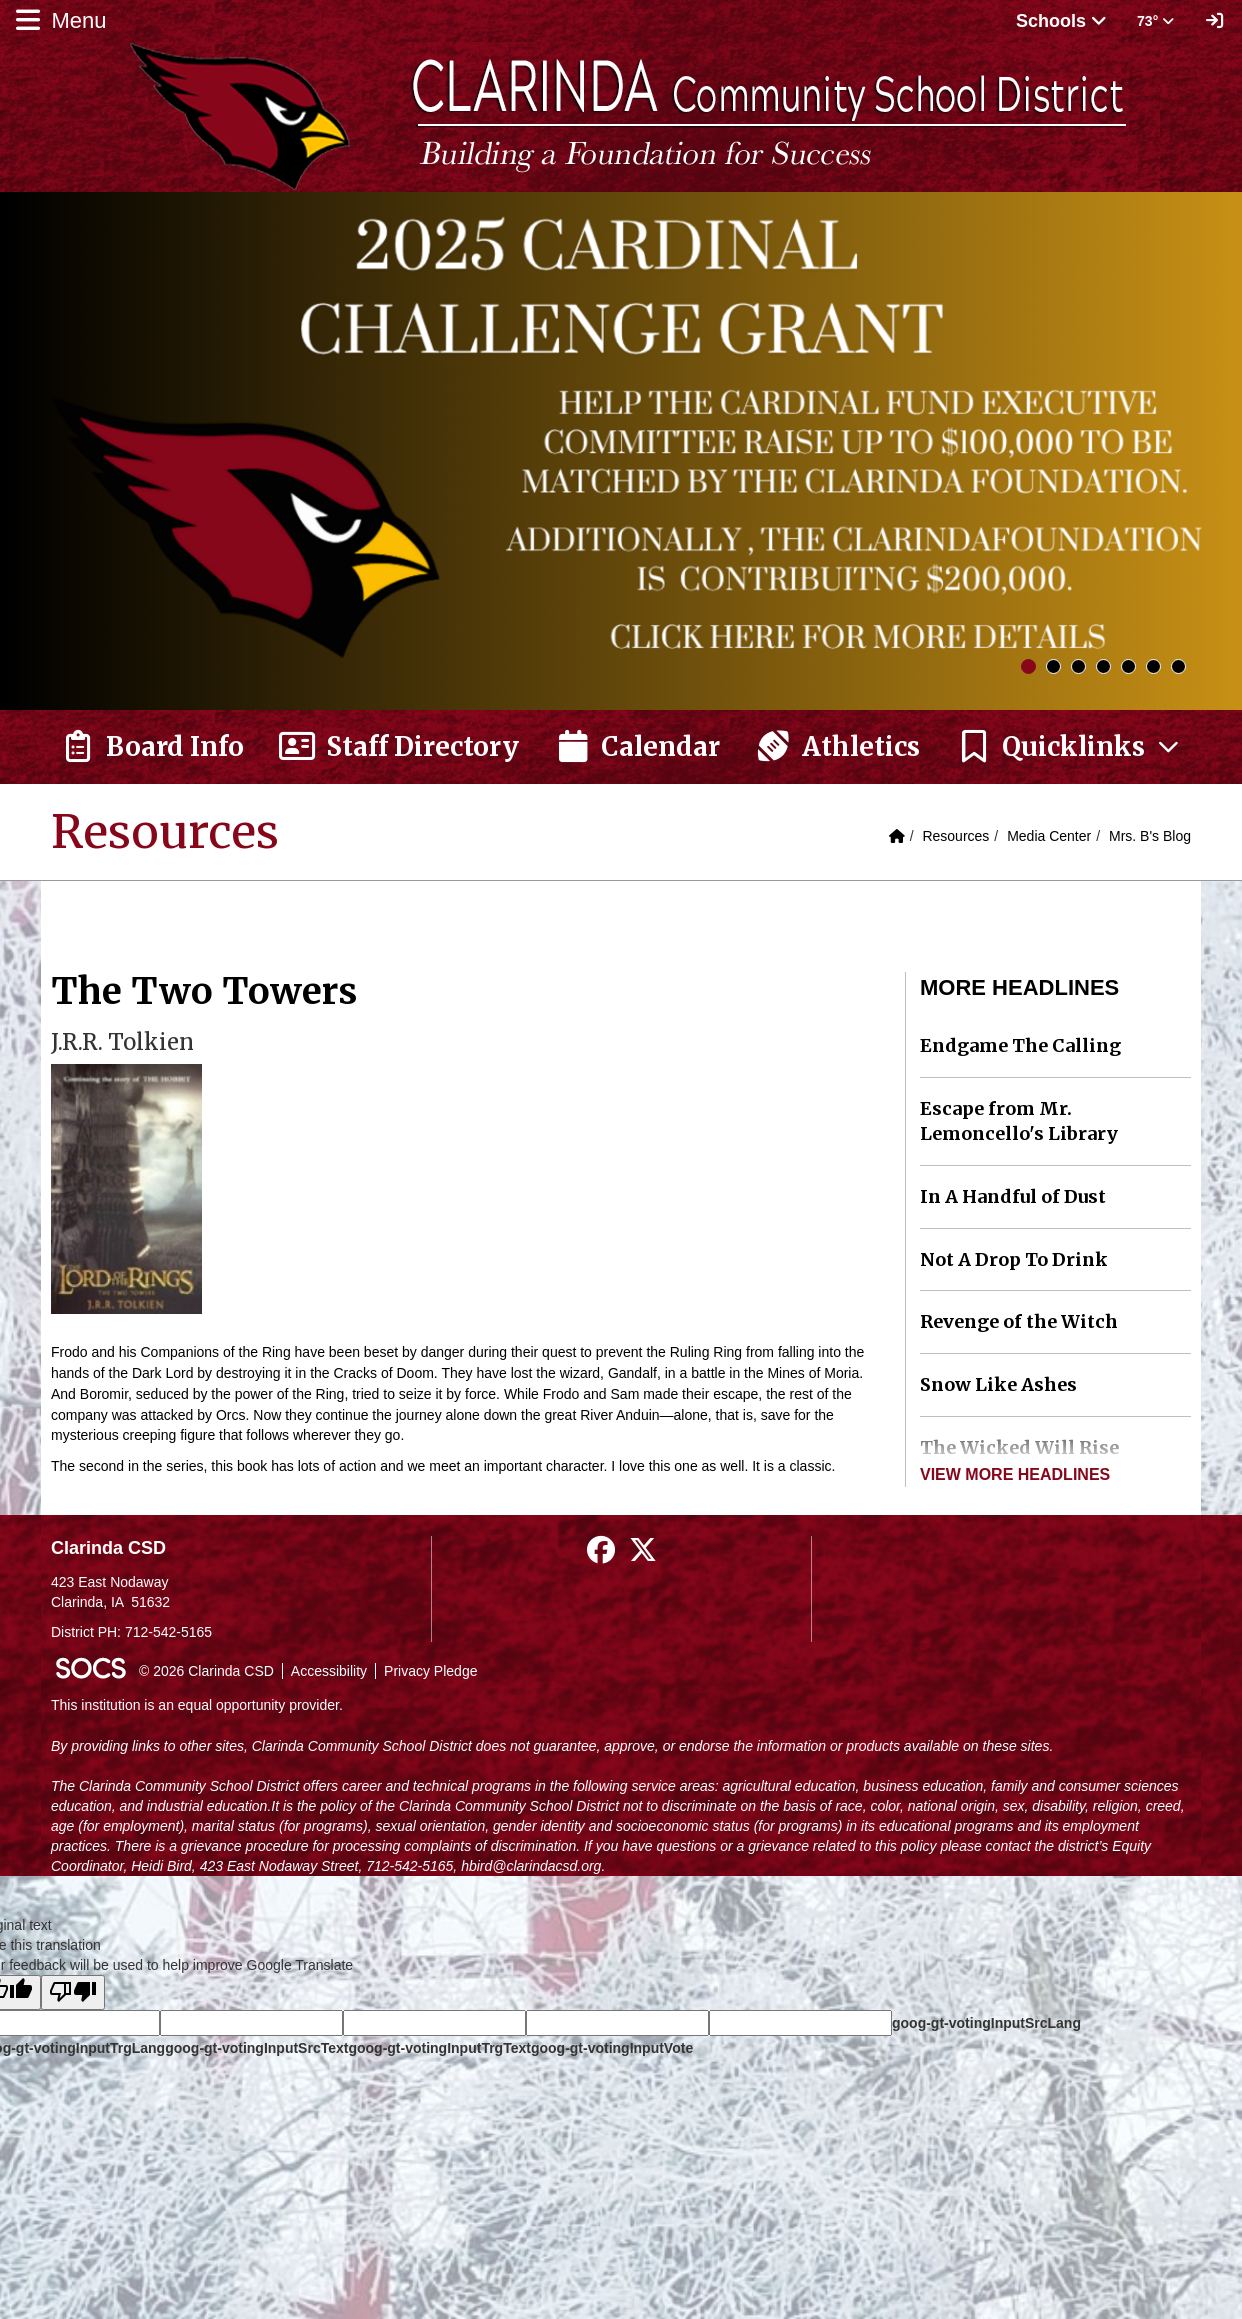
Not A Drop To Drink (1014, 1259)
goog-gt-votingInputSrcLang (986, 2023)
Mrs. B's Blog (1150, 836)
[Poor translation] (73, 1992)
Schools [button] (1061, 21)
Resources (955, 836)
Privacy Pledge (430, 1671)
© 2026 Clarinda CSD (206, 1671)
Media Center (1049, 836)
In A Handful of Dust (1013, 1196)
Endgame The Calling (1020, 1045)
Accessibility (329, 1671)
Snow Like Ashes (998, 1384)
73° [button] (1155, 21)
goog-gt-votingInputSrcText (256, 2048)
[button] (1069, 747)
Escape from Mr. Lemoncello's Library (1019, 1121)
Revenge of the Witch (1019, 1321)
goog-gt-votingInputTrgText (439, 2048)
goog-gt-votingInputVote (612, 2048)
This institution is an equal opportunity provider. (197, 1705)
